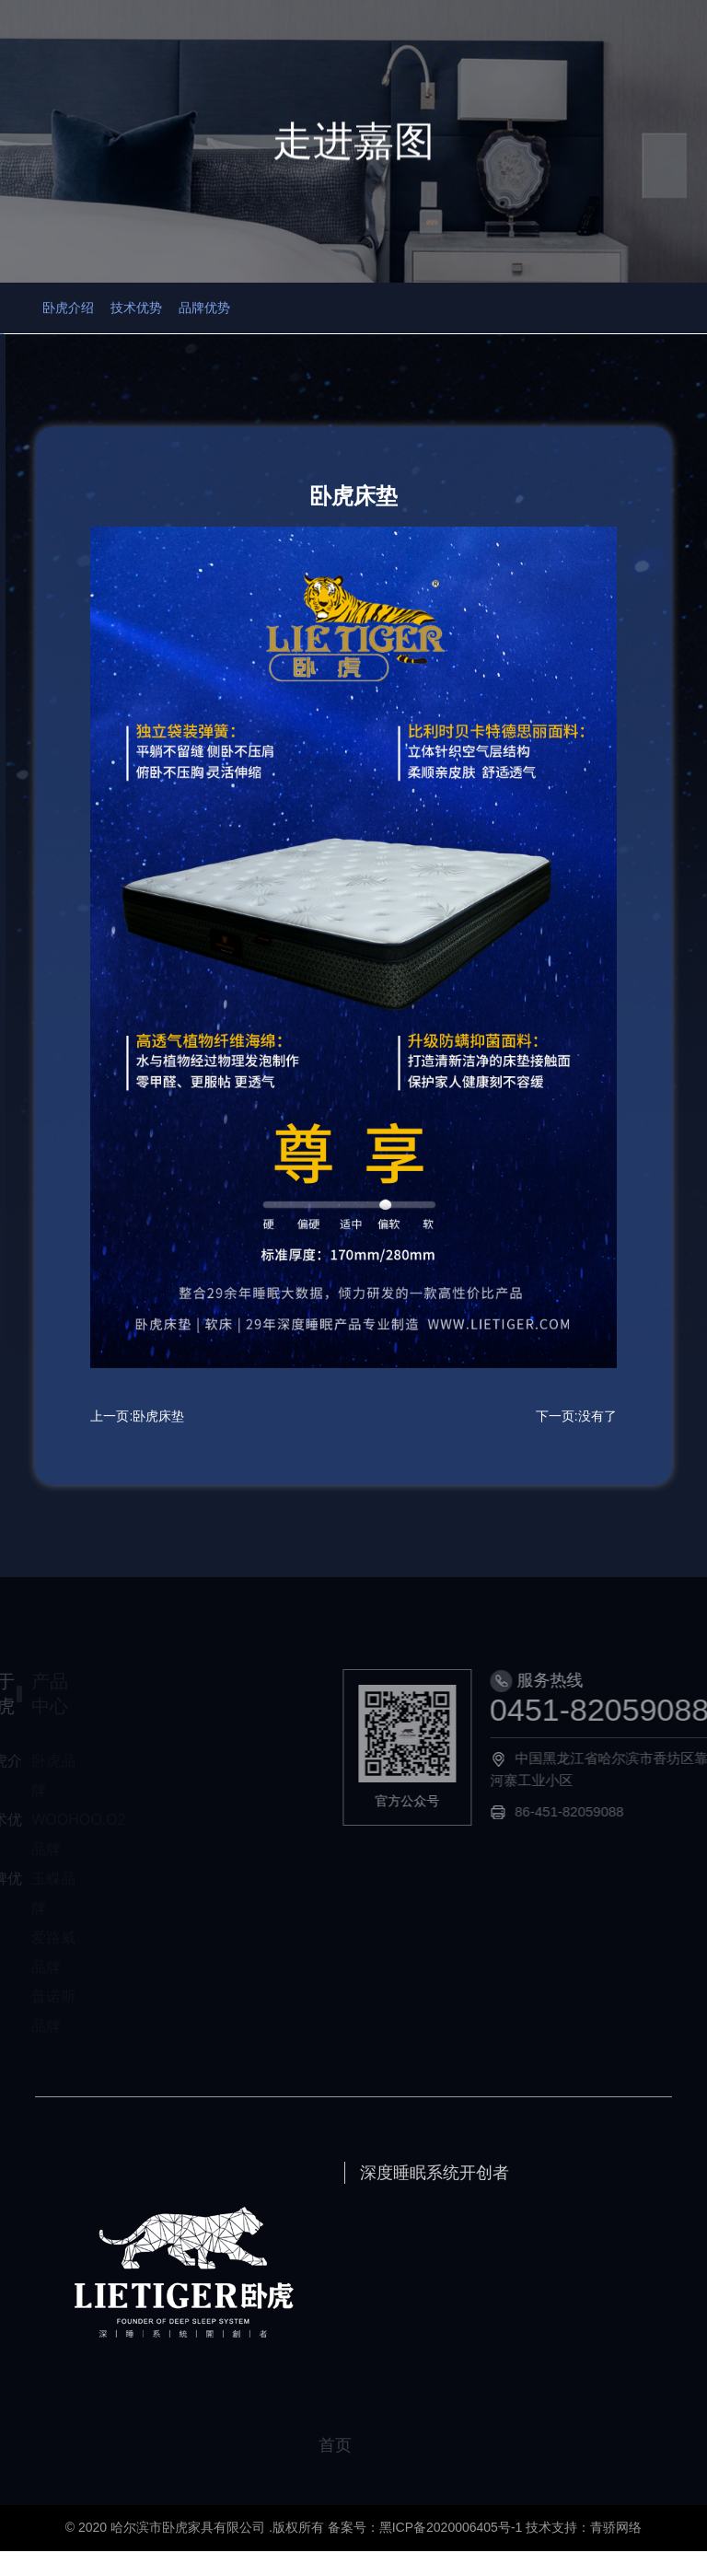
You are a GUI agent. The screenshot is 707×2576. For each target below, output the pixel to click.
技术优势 (217, 323)
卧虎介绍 (111, 323)
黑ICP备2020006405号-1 (451, 2552)
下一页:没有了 (576, 1440)
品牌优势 (323, 323)
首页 (353, 2470)
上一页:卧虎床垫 (137, 1440)
